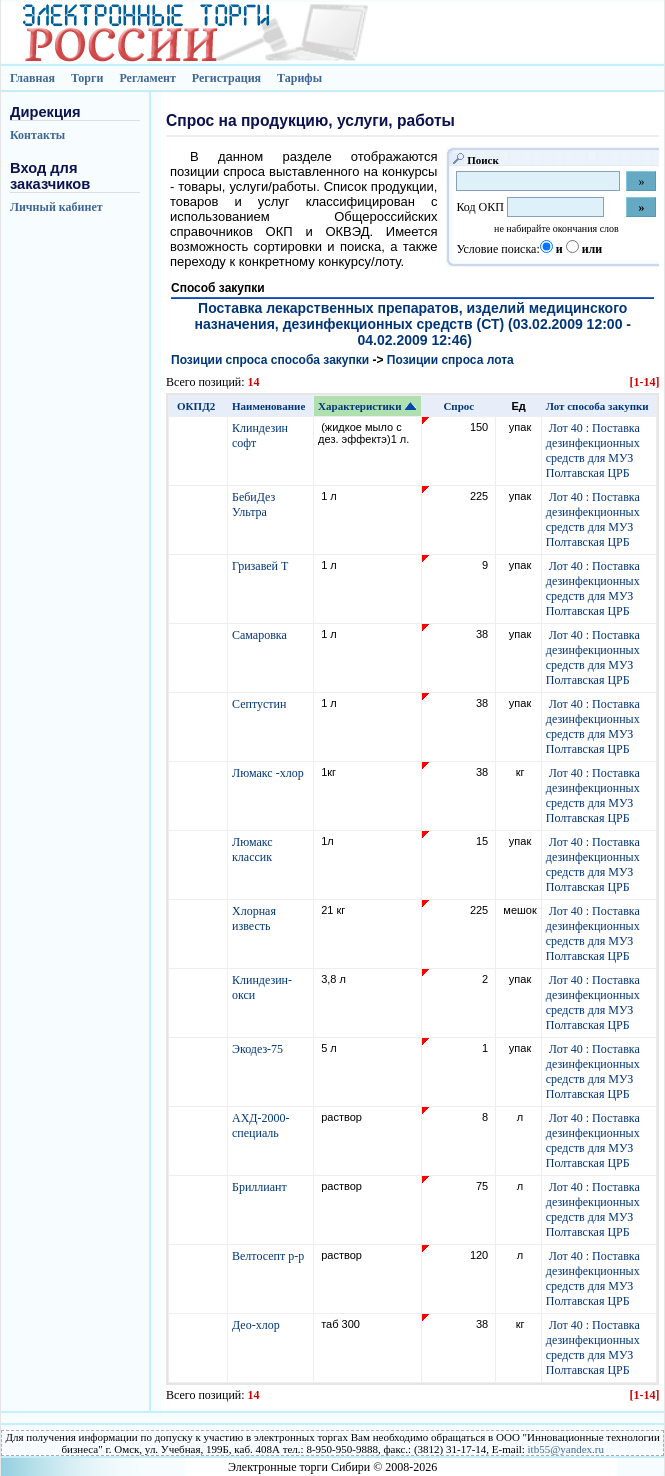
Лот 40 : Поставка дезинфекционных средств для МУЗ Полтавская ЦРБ (593, 450)
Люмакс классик (253, 849)
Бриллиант (261, 1187)
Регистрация (226, 78)
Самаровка (261, 635)
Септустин (260, 704)
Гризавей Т (261, 566)
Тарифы (299, 78)
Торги (87, 78)
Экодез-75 (259, 1049)
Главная (32, 78)
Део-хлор (257, 1325)
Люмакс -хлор (269, 773)
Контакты (37, 135)
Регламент (147, 78)
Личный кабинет (56, 207)
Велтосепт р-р (269, 1256)
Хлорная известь (254, 918)
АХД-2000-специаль (261, 1125)
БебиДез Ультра (253, 504)
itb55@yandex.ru (566, 1449)
